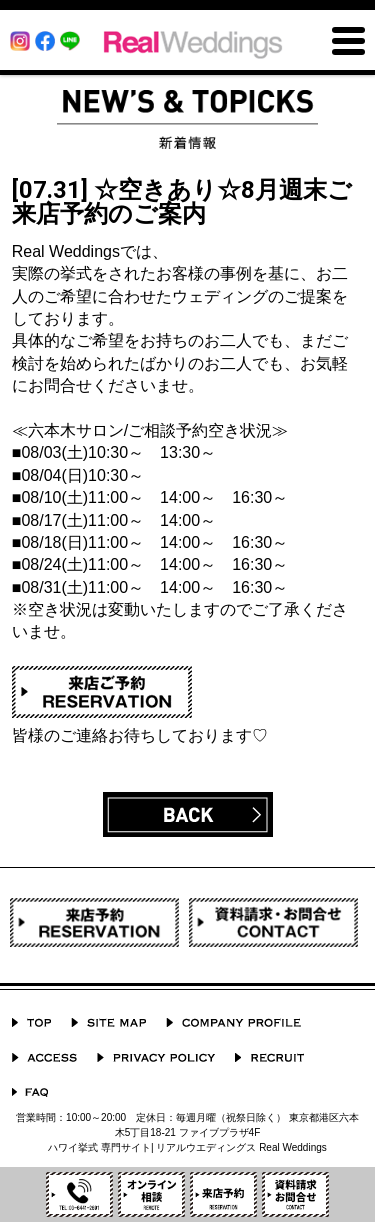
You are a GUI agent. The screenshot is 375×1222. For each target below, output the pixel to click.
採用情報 (269, 1057)
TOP (31, 1022)
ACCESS (44, 1057)
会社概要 (233, 1022)
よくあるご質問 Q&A (30, 1092)
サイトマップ (108, 1022)
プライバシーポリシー (156, 1057)
